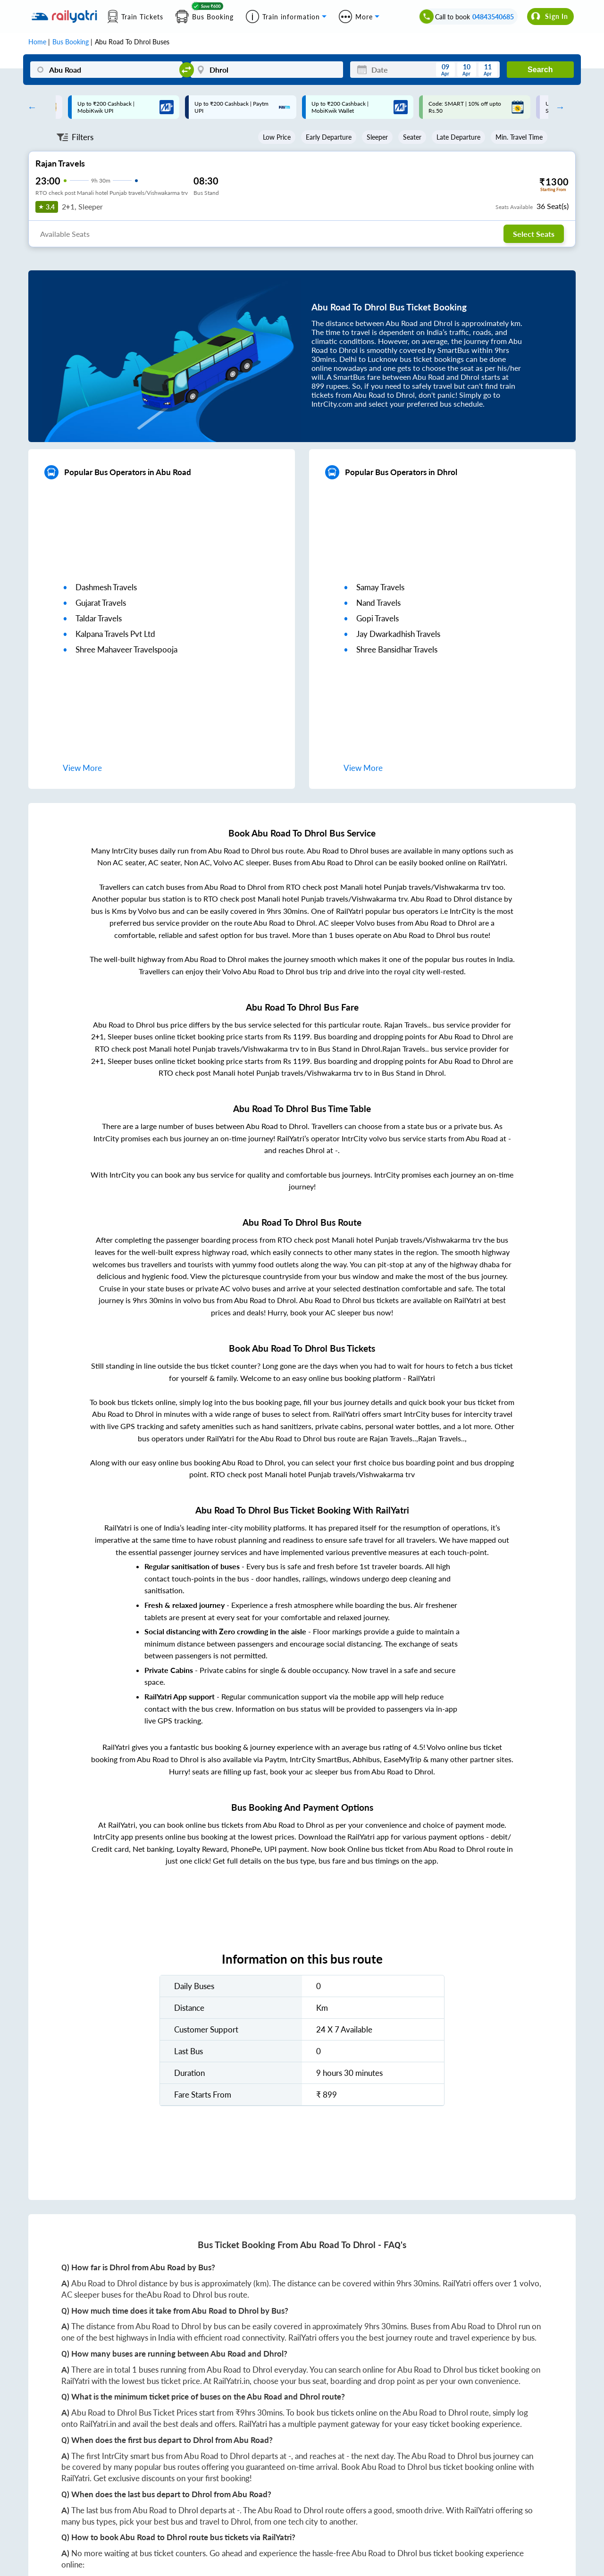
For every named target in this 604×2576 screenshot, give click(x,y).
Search (540, 70)
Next (557, 107)
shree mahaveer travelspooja (126, 649)
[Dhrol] (267, 69)
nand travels (378, 603)
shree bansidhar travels (396, 649)
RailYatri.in (231, 2381)
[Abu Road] (106, 69)
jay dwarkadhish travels (398, 634)
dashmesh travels (106, 587)
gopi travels (377, 618)
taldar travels (99, 618)
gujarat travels (101, 603)
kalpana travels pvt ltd (115, 634)
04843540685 (493, 17)
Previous (29, 107)
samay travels (380, 587)
